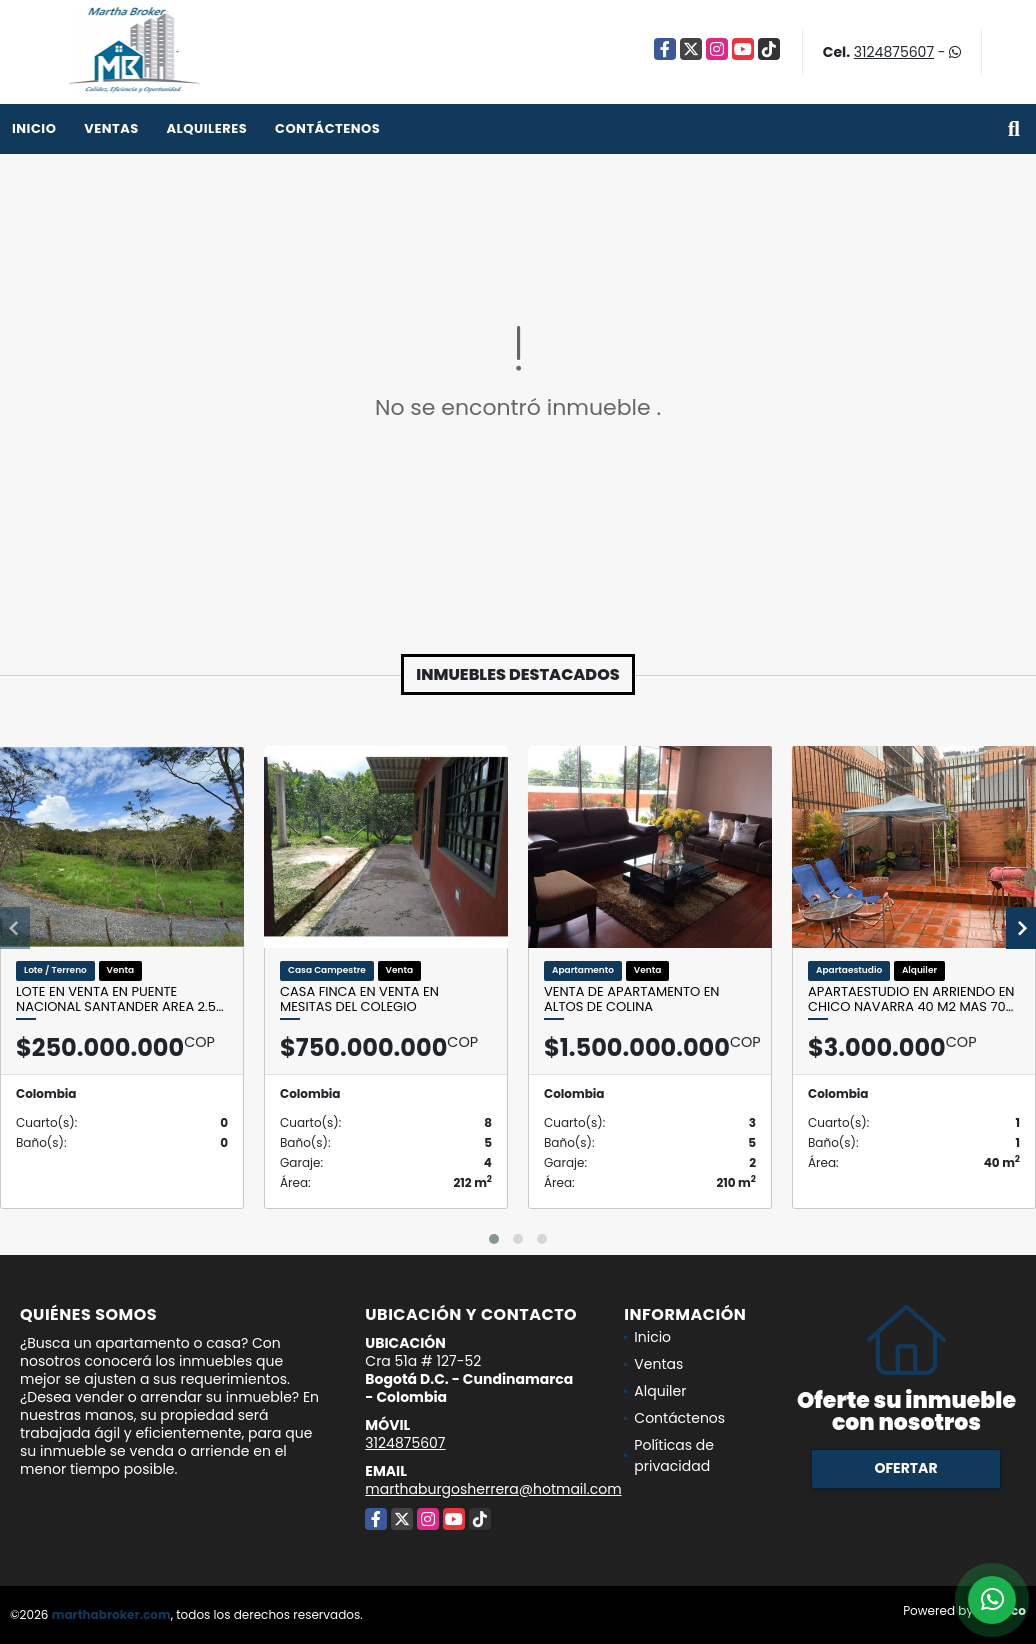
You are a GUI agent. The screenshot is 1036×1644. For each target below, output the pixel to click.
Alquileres (206, 128)
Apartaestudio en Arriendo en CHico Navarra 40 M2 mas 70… (911, 999)
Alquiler (660, 1391)
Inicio (34, 128)
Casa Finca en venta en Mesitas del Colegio (359, 999)
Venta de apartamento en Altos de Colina (631, 999)
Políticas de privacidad (674, 1455)
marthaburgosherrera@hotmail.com (493, 1489)
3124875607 (894, 52)
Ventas (111, 128)
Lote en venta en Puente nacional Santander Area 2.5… (120, 999)
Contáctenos (327, 128)
